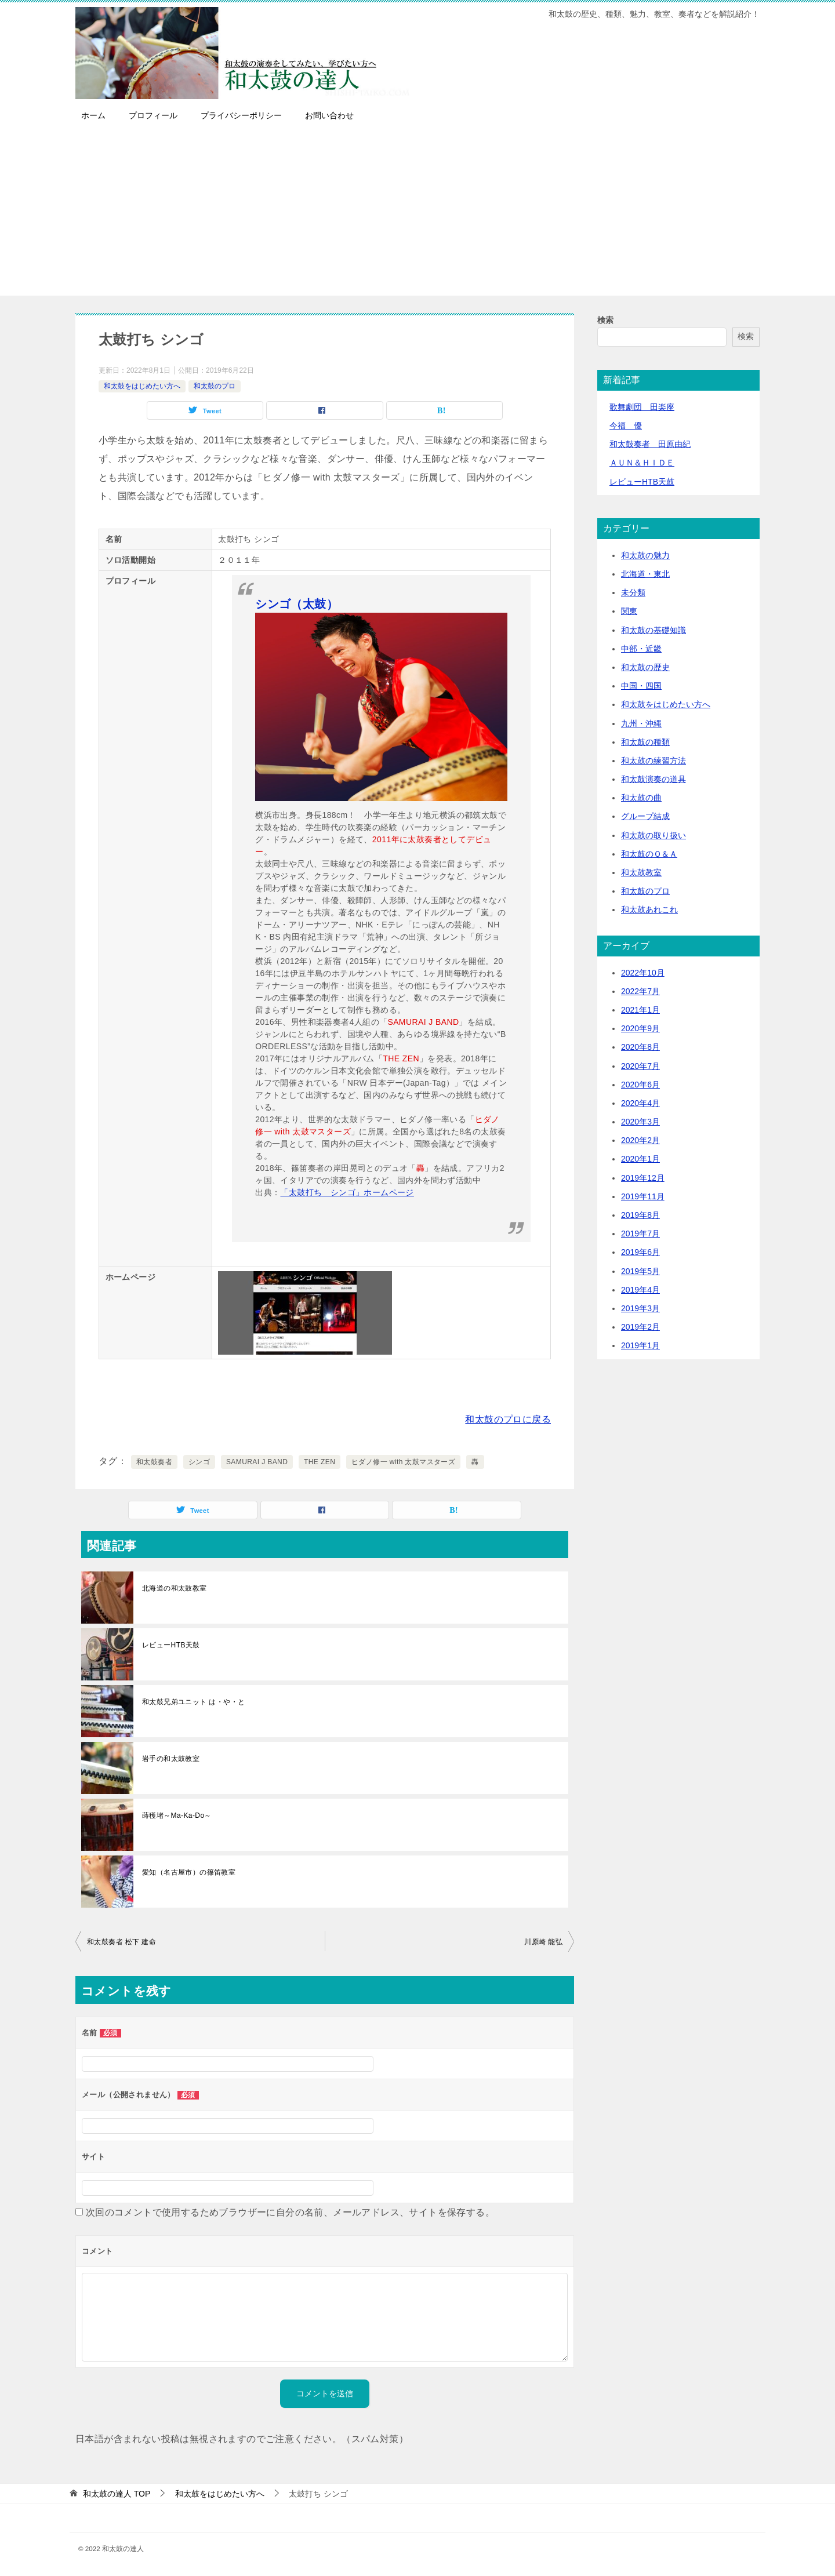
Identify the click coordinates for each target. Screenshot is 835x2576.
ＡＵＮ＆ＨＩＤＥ (641, 462)
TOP (116, 2493)
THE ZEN (319, 1462)
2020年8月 (640, 1046)
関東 (629, 611)
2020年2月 (640, 1140)
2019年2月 (640, 1326)
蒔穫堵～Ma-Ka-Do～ (177, 1815)
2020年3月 (640, 1121)
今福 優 (625, 425)
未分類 (633, 592)
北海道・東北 (645, 573)
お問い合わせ (329, 115)
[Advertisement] (417, 214)
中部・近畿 (641, 648)
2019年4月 (640, 1289)
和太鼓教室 (641, 872)
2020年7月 (640, 1066)
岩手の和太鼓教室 (170, 1759)
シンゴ (199, 1462)
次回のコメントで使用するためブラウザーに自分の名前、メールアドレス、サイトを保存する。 (290, 2212)
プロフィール (153, 115)
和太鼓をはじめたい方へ (142, 386)
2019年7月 (640, 1233)
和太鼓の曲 (641, 797)
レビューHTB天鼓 (171, 1645)
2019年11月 (643, 1196)
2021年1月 (640, 1009)
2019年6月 (640, 1252)
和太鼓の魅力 (645, 555)
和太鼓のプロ (214, 386)
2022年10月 (643, 972)
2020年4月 (640, 1103)
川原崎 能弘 (543, 1942)
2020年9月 (640, 1028)
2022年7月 (640, 991)
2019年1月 (640, 1345)
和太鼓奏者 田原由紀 (650, 444)
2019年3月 (640, 1308)
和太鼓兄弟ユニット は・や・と (193, 1702)
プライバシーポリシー (241, 115)
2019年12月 (643, 1178)
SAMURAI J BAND (257, 1462)
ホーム (93, 115)
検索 (605, 320)
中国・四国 (641, 685)
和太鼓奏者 (154, 1462)
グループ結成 (645, 816)
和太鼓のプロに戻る (508, 1419)
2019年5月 (640, 1271)
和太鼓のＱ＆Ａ (649, 853)
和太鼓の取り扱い (653, 835)
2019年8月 (640, 1215)
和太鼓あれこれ (649, 909)
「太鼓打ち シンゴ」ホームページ (346, 1192)
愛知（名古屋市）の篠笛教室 (188, 1872)
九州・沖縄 (641, 723)
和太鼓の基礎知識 (653, 630)
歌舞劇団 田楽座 (641, 407)
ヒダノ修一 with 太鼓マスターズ (403, 1462)
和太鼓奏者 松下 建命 (121, 1942)
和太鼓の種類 (645, 742)
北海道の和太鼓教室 (174, 1588)
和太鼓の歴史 (645, 667)
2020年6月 (640, 1084)
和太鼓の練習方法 (653, 760)
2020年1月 (640, 1158)
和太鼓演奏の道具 (653, 779)
